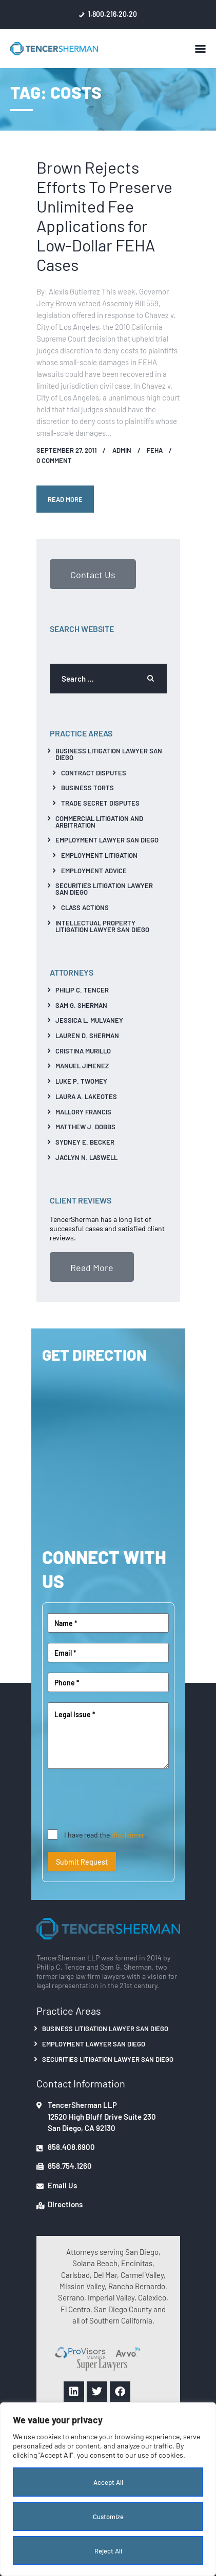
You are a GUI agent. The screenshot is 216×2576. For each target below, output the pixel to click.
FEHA (155, 450)
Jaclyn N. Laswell (86, 1157)
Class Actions (85, 907)
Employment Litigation (99, 855)
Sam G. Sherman (81, 1005)
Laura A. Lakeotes (86, 1096)
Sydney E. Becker (84, 1141)
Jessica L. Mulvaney (89, 1020)
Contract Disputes (93, 772)
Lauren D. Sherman (87, 1035)
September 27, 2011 (66, 450)
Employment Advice (94, 870)
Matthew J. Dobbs (85, 1126)
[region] (108, 2489)
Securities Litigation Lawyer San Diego (104, 888)
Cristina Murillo (83, 1050)
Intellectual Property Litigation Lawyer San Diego (102, 926)
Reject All (108, 2550)
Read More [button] (91, 1267)
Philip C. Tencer (82, 989)
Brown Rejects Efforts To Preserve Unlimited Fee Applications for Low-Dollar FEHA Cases (104, 215)
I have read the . (105, 1834)
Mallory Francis (83, 1111)
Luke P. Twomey (81, 1080)
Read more (65, 499)
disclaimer (127, 1834)
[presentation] (126, 1799)
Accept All (108, 2482)
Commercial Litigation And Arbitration (99, 821)
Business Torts (87, 787)
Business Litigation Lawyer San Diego (108, 754)
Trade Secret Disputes (100, 802)
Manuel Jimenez (82, 1065)
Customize (108, 2516)
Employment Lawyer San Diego (107, 839)
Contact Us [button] (92, 574)
